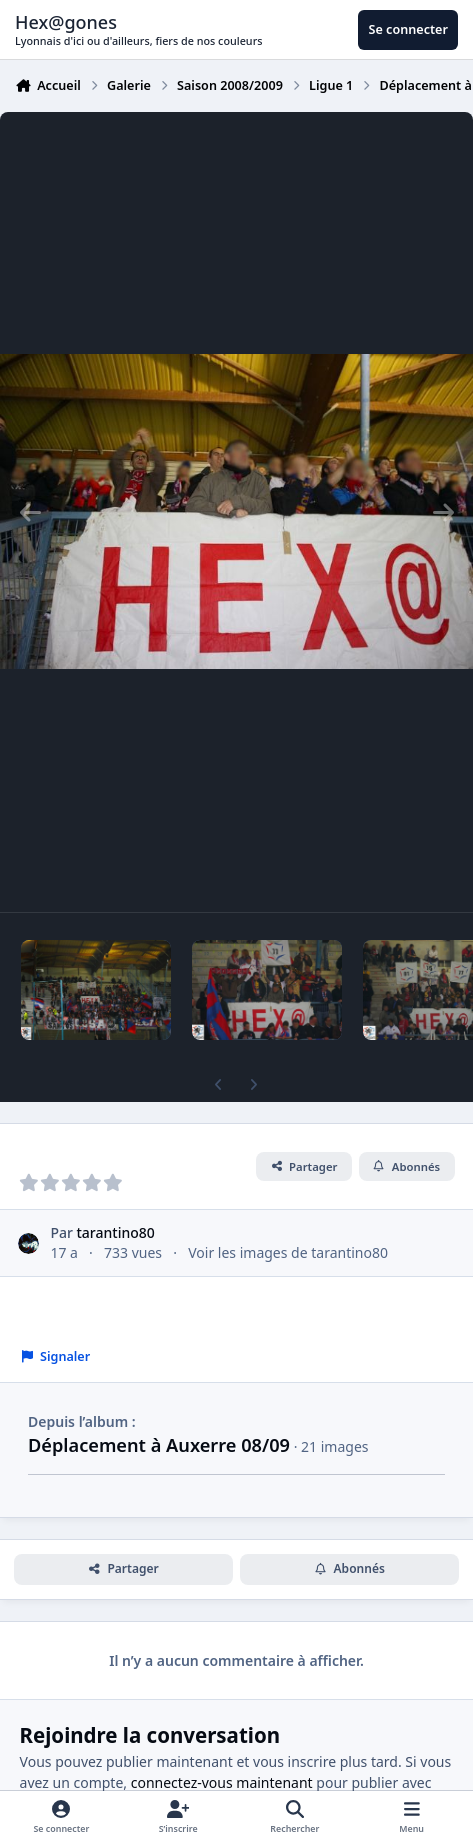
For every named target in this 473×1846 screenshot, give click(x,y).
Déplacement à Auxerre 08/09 (159, 1445)
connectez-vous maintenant (222, 1782)
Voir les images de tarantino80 (288, 1252)
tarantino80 (116, 1232)
